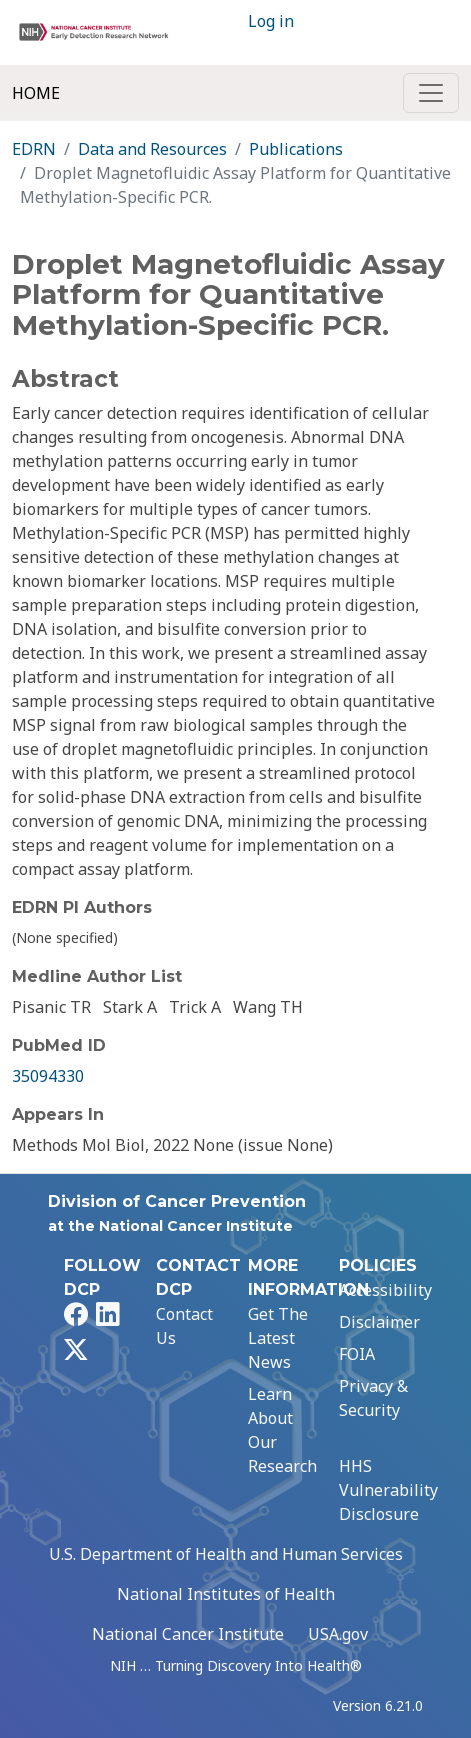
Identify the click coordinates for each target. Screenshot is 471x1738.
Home (36, 93)
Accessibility (385, 1290)
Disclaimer (379, 1322)
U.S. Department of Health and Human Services (226, 1554)
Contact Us (184, 1326)
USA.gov (338, 1634)
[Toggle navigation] (431, 93)
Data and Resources (152, 149)
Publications (296, 149)
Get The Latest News (278, 1338)
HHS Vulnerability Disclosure (388, 1490)
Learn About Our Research (282, 1430)
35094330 (48, 1076)
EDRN (34, 149)
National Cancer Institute (188, 1634)
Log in (271, 21)
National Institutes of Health (226, 1594)
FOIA (357, 1354)
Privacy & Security (373, 1398)
